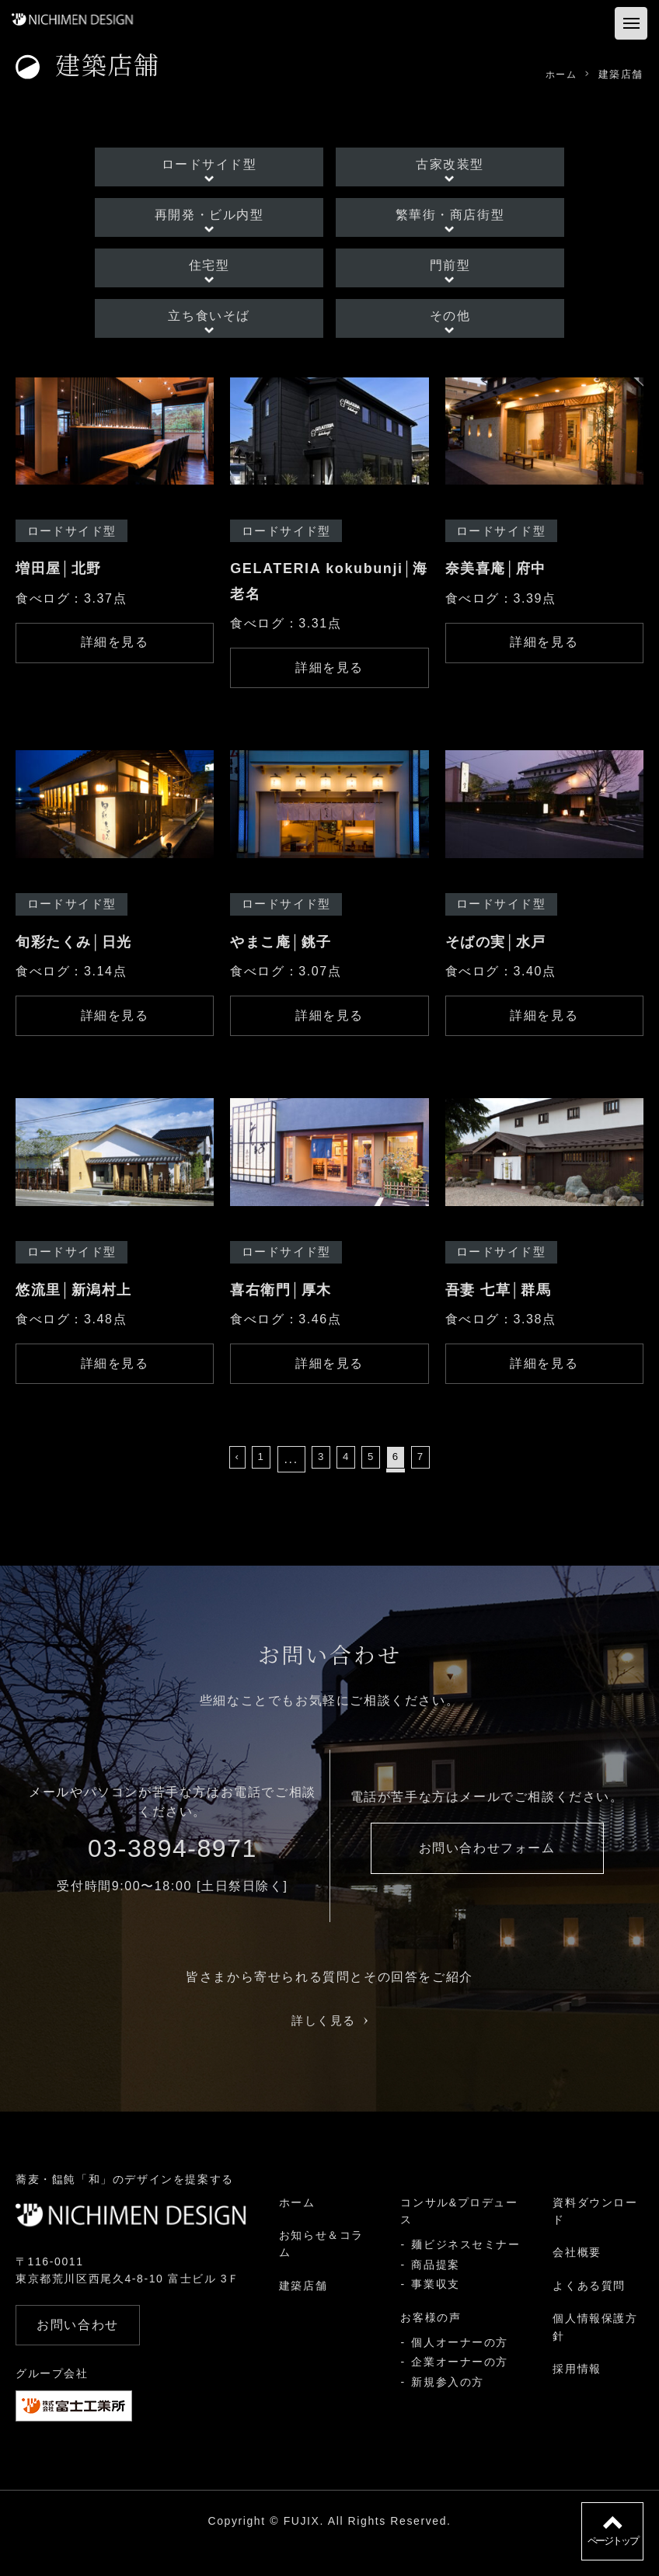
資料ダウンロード (595, 2236)
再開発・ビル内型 (220, 218)
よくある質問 (589, 2310)
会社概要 (577, 2278)
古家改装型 (439, 163)
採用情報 (577, 2394)
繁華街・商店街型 (439, 218)
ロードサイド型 (219, 163)
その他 (439, 329)
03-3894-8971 (172, 1874)
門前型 (439, 273)
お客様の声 (430, 2342)
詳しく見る (330, 2046)
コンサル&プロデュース (459, 2236)
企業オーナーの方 (459, 2387)
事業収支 (435, 2309)
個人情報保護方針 (595, 2352)
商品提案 (435, 2289)
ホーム (296, 2227)
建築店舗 (302, 2310)
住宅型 (220, 273)
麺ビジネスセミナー (465, 2270)
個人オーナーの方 (459, 2368)
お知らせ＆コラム (320, 2269)
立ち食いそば (220, 329)
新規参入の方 (447, 2406)
